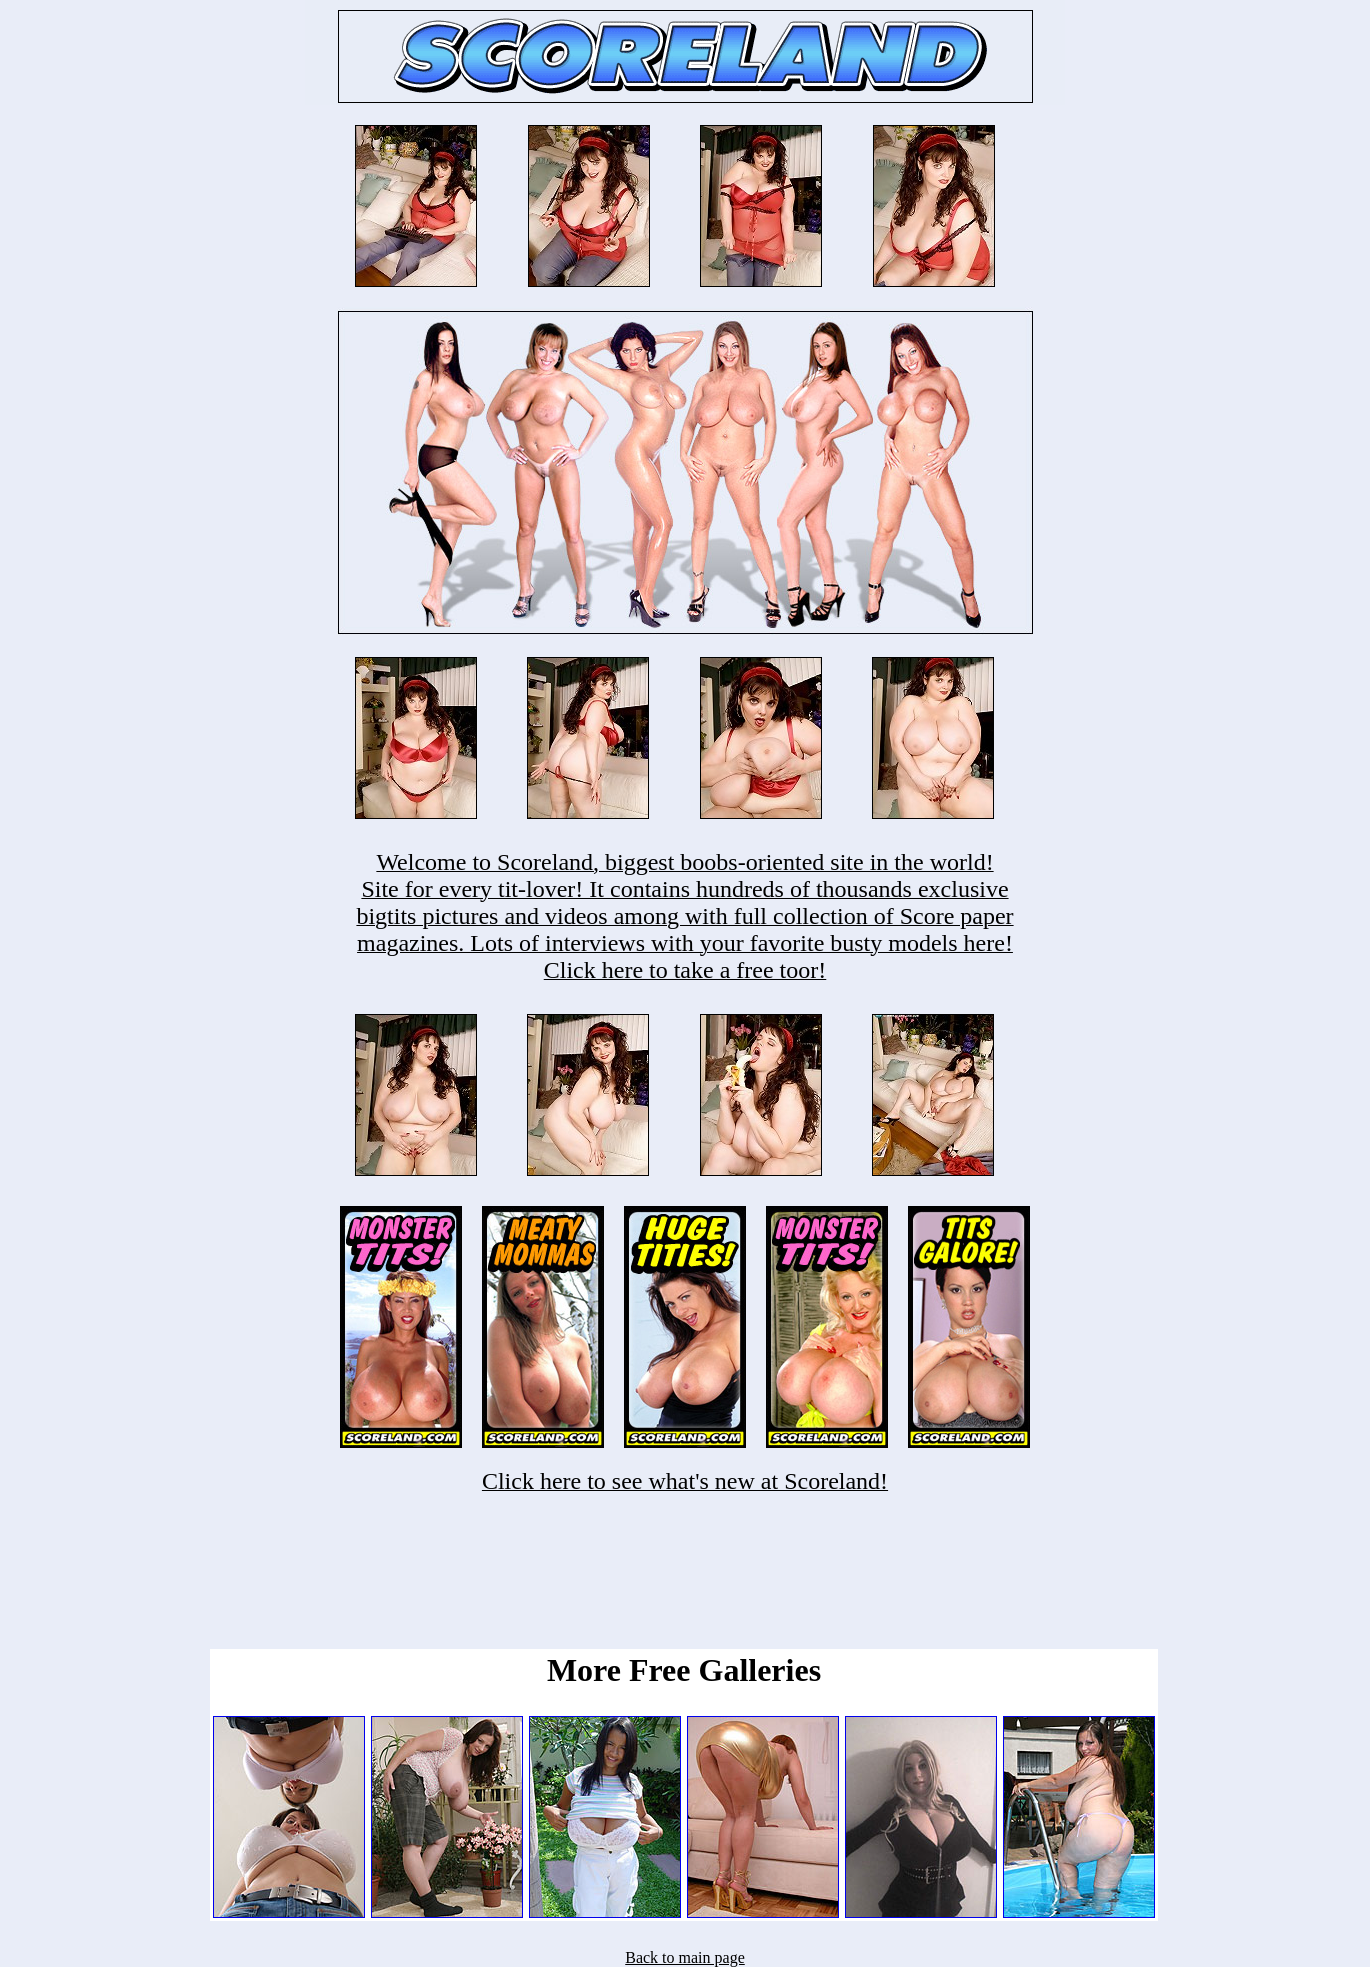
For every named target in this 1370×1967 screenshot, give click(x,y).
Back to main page (685, 1957)
